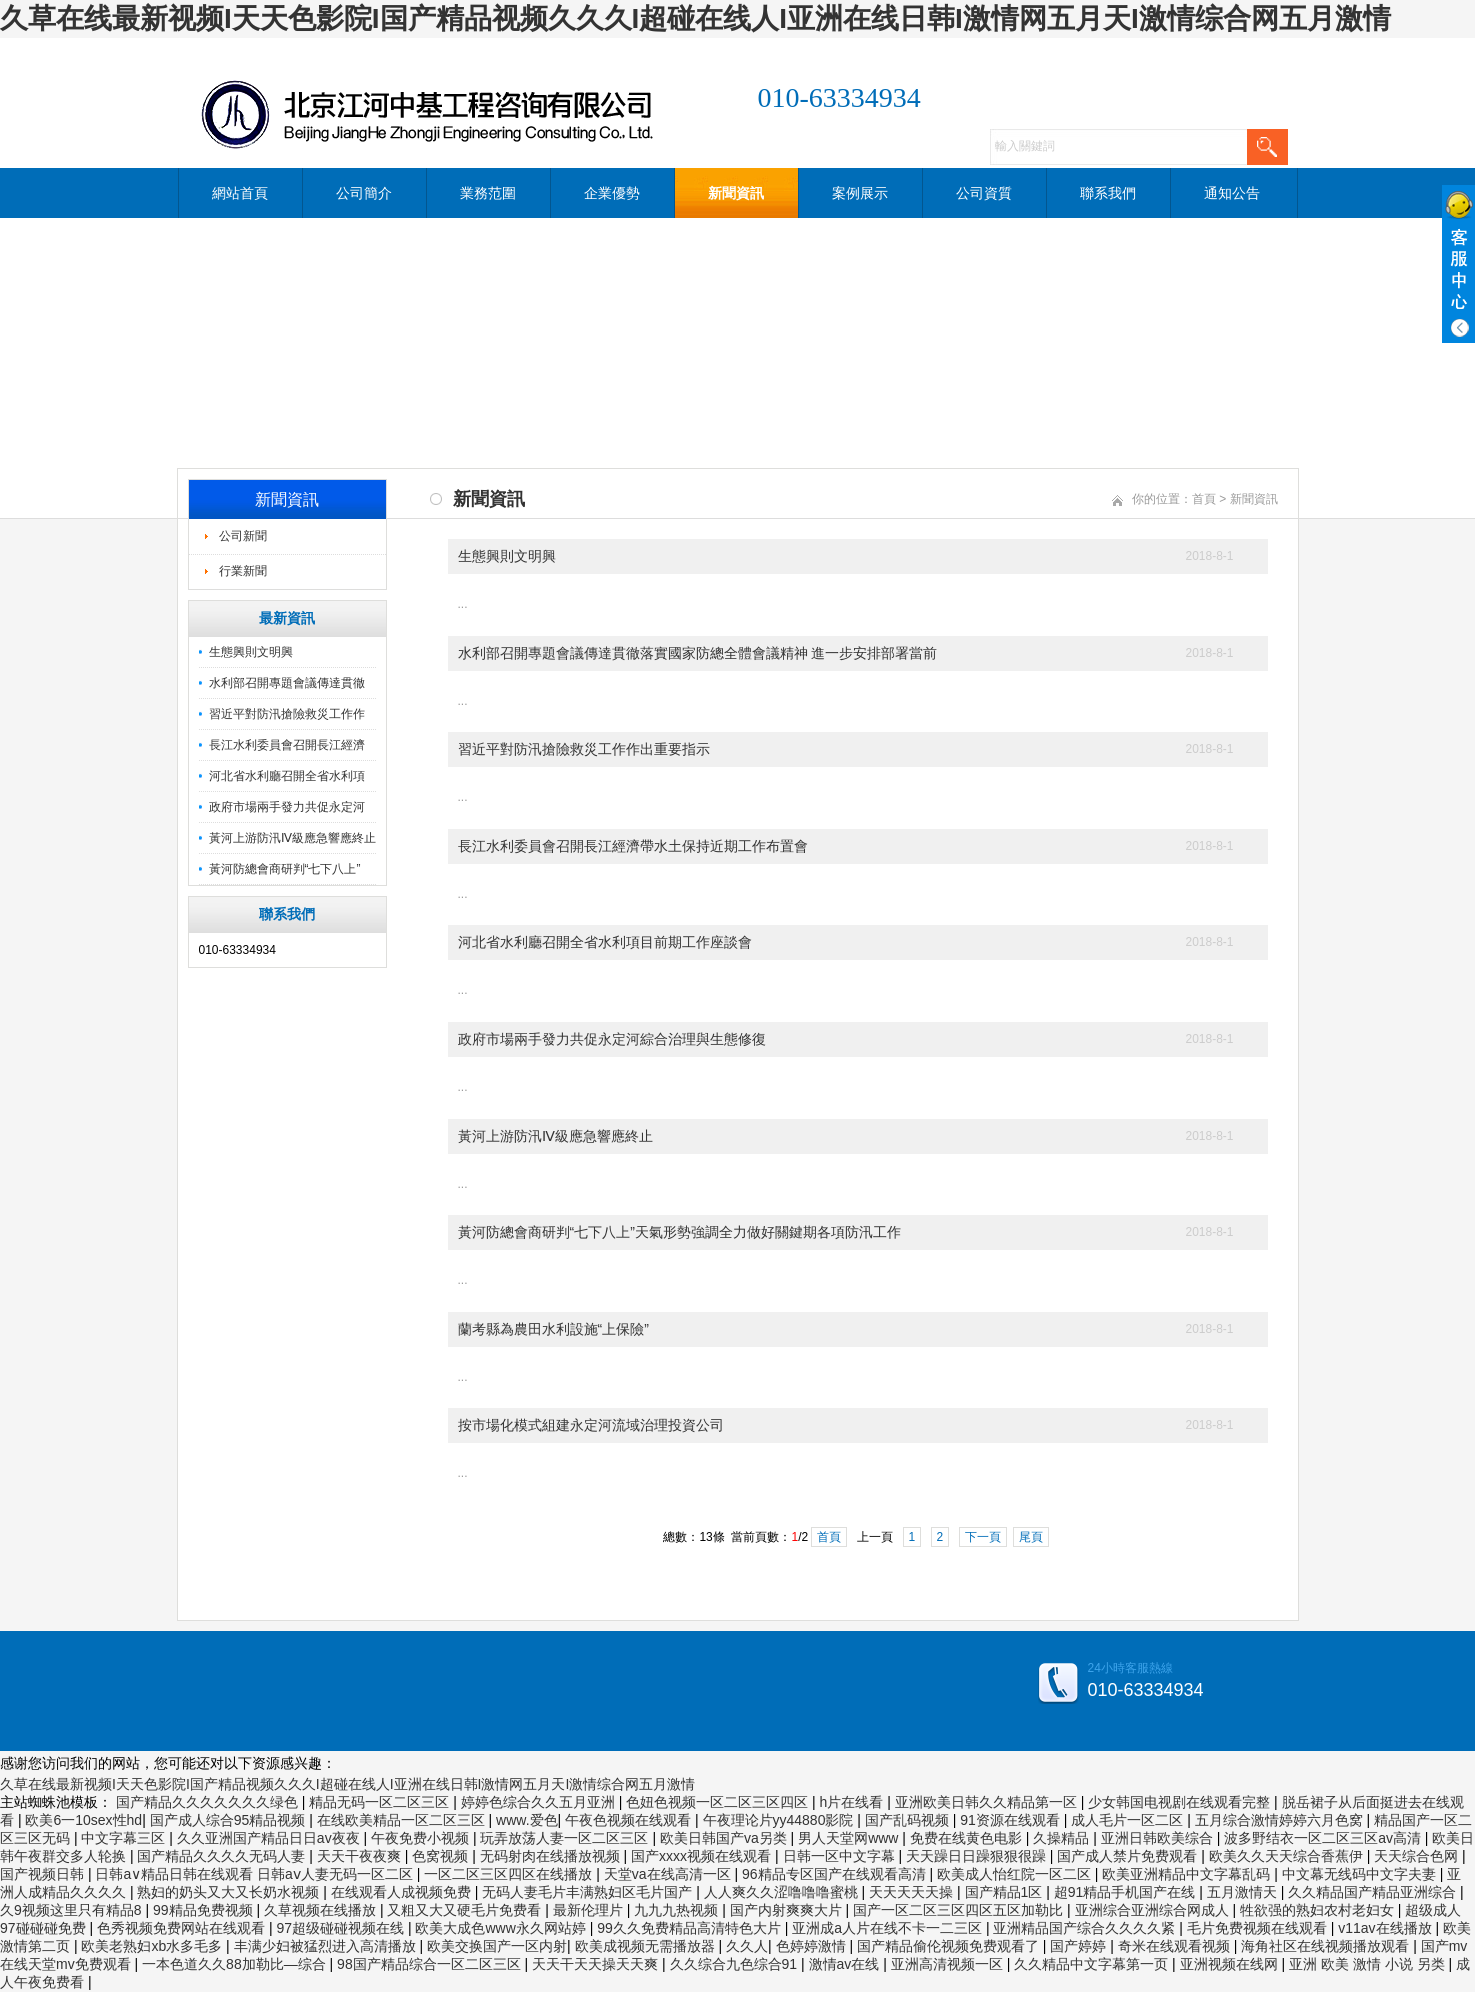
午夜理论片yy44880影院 (780, 1820)
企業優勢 (612, 193)
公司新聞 (243, 536)
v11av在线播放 (1386, 1928)
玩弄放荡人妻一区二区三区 (566, 1838)
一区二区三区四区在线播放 (510, 1874)
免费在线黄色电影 (968, 1838)
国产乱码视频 (909, 1820)
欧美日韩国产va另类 (725, 1838)
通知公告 (1232, 193)
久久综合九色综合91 (735, 1964)
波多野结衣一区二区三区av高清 (1324, 1838)
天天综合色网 (1418, 1856)
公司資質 (984, 193)
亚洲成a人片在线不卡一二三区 (889, 1928)
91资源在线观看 (1011, 1820)
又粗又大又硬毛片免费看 (466, 1910)
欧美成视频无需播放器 (647, 1946)
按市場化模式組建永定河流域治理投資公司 (591, 1425)
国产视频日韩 (44, 1874)
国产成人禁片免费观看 (1129, 1856)
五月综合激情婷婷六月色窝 (1281, 1820)
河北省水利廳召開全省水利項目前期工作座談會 (605, 942)
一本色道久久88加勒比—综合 (235, 1964)
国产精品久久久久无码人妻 (223, 1856)
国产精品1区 (1006, 1892)
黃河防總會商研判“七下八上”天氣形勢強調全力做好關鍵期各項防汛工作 (679, 1232)
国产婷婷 (1080, 1946)
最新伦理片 (590, 1910)
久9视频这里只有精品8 (72, 1910)
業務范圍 (488, 193)
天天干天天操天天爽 (597, 1964)
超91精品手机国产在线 (1126, 1892)
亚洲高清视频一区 (949, 1964)
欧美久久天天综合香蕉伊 (1288, 1856)
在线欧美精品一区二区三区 (403, 1820)
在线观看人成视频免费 (403, 1892)
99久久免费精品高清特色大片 (690, 1928)
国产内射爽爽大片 (788, 1910)
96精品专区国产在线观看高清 (835, 1874)
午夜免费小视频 (422, 1838)
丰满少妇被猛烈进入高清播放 (327, 1946)
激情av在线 (846, 1964)
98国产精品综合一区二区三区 (430, 1964)
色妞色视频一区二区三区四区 (719, 1802)
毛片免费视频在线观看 (1259, 1928)
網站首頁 (240, 193)
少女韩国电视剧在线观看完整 (1181, 1802)
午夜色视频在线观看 (630, 1820)
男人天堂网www (850, 1838)
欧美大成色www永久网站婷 (502, 1928)
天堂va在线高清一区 (669, 1874)
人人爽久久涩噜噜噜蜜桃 (783, 1892)
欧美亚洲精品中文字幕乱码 (1188, 1874)
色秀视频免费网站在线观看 (183, 1928)
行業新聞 (243, 571)
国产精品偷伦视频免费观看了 (950, 1946)
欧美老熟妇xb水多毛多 (153, 1946)
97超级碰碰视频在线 (341, 1928)
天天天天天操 (913, 1892)
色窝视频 (442, 1856)
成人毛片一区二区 (1129, 1820)
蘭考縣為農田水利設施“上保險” (553, 1329)
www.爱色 (526, 1820)
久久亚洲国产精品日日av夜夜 (270, 1838)
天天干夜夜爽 (361, 1856)
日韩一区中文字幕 (841, 1856)
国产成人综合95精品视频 (229, 1820)
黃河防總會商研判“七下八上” (285, 869)
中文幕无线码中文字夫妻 (1361, 1874)
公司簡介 (364, 193)
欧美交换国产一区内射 (497, 1946)
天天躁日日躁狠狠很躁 (978, 1856)
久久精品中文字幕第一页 (1093, 1964)
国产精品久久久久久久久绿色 (209, 1802)
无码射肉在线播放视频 (552, 1856)
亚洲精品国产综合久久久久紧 (1086, 1928)
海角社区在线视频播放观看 (1327, 1946)
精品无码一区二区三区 (381, 1802)
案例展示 (860, 193)
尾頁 (1031, 1537)
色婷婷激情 (813, 1946)
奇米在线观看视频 (1176, 1946)
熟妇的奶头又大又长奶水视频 (230, 1892)
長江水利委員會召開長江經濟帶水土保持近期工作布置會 (633, 846)
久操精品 (1063, 1838)
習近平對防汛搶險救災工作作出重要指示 (584, 749)
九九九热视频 (678, 1910)
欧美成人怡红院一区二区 (1016, 1874)
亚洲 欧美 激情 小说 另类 (1368, 1964)
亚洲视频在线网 (1231, 1964)
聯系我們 (1108, 193)
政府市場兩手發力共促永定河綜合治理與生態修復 (612, 1039)
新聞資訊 (736, 193)
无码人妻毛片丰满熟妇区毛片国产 (589, 1892)
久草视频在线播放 (322, 1910)
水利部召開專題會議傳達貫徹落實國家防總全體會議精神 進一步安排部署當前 (698, 653)
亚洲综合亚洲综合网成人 (1154, 1910)
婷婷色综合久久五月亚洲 (540, 1802)
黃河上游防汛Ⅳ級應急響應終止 (292, 838)
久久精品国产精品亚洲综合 (1374, 1892)
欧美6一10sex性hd (83, 1820)
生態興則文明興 (251, 652)
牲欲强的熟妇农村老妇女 (1319, 1910)
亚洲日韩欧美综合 (1159, 1838)
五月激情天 (1244, 1892)
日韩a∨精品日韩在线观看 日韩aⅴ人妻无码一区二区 (255, 1874)
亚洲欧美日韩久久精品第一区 (988, 1802)
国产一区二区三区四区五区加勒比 (960, 1910)
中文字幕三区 (125, 1838)
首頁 (1204, 499)
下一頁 (983, 1537)
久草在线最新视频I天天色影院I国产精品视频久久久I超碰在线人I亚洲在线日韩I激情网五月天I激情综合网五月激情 (695, 18)
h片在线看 (854, 1802)
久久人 (747, 1946)
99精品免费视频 (204, 1910)
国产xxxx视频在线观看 (703, 1856)
